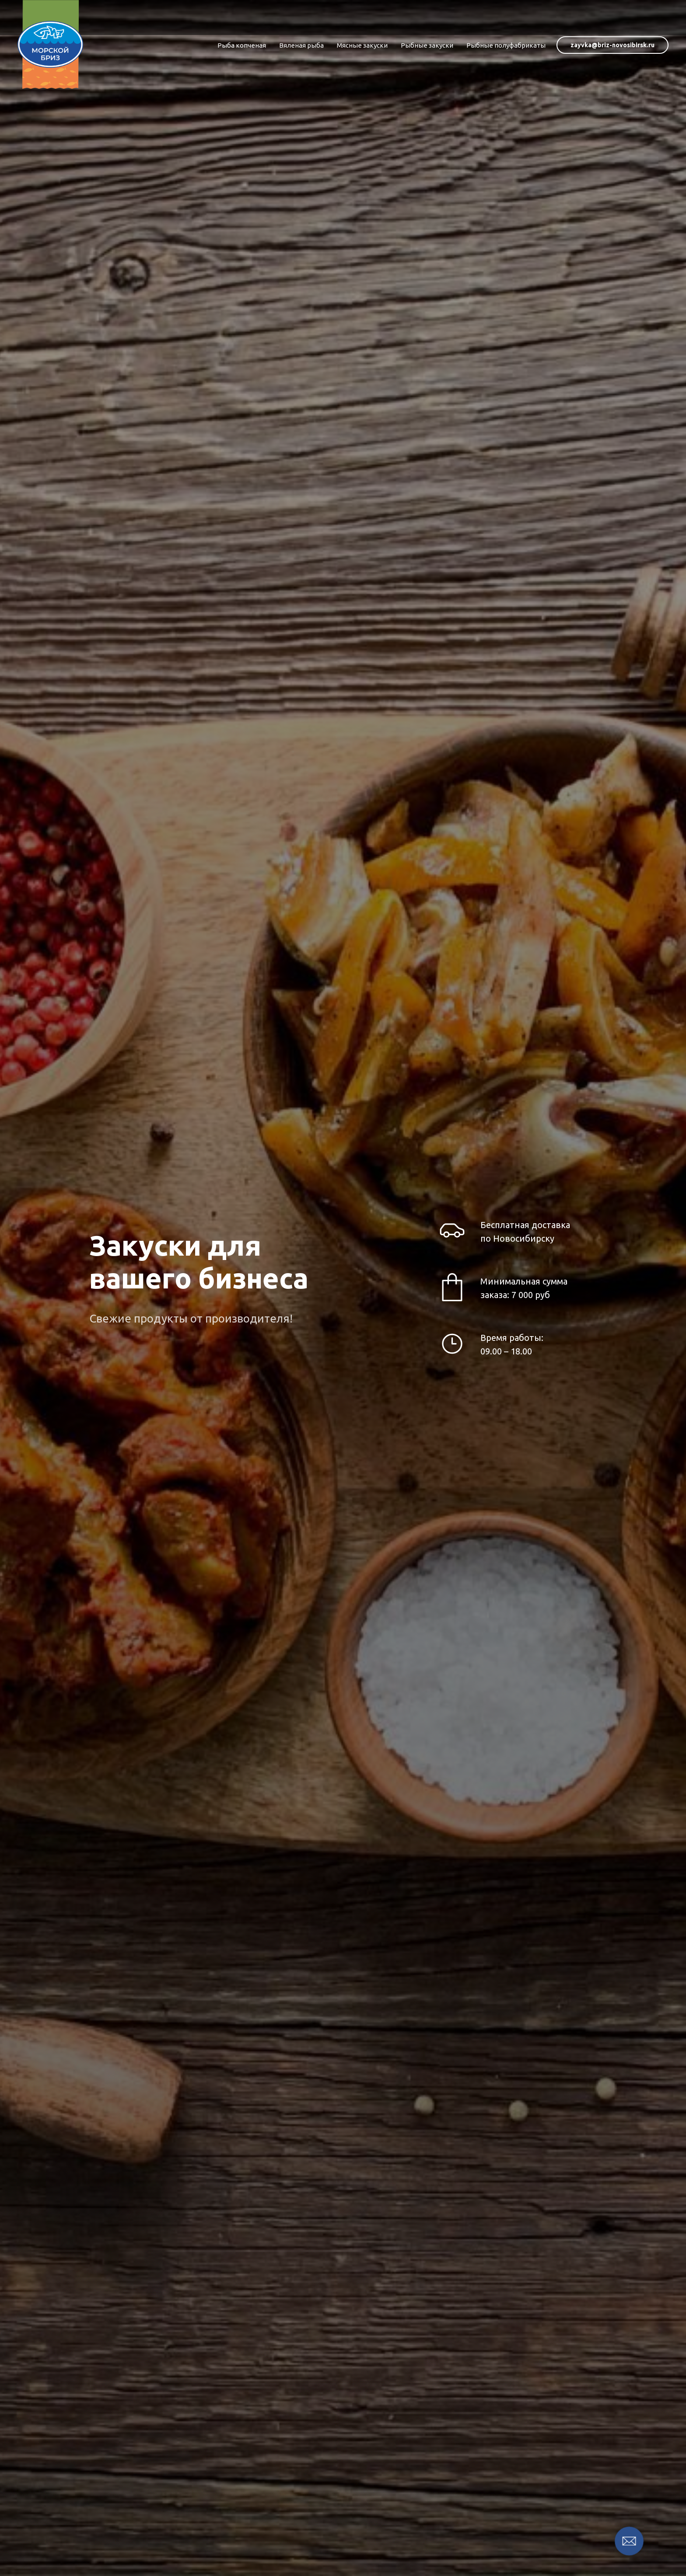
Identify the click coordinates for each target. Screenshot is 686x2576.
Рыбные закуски (427, 45)
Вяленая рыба (301, 45)
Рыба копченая (241, 45)
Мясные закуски (362, 45)
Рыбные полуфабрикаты (506, 45)
